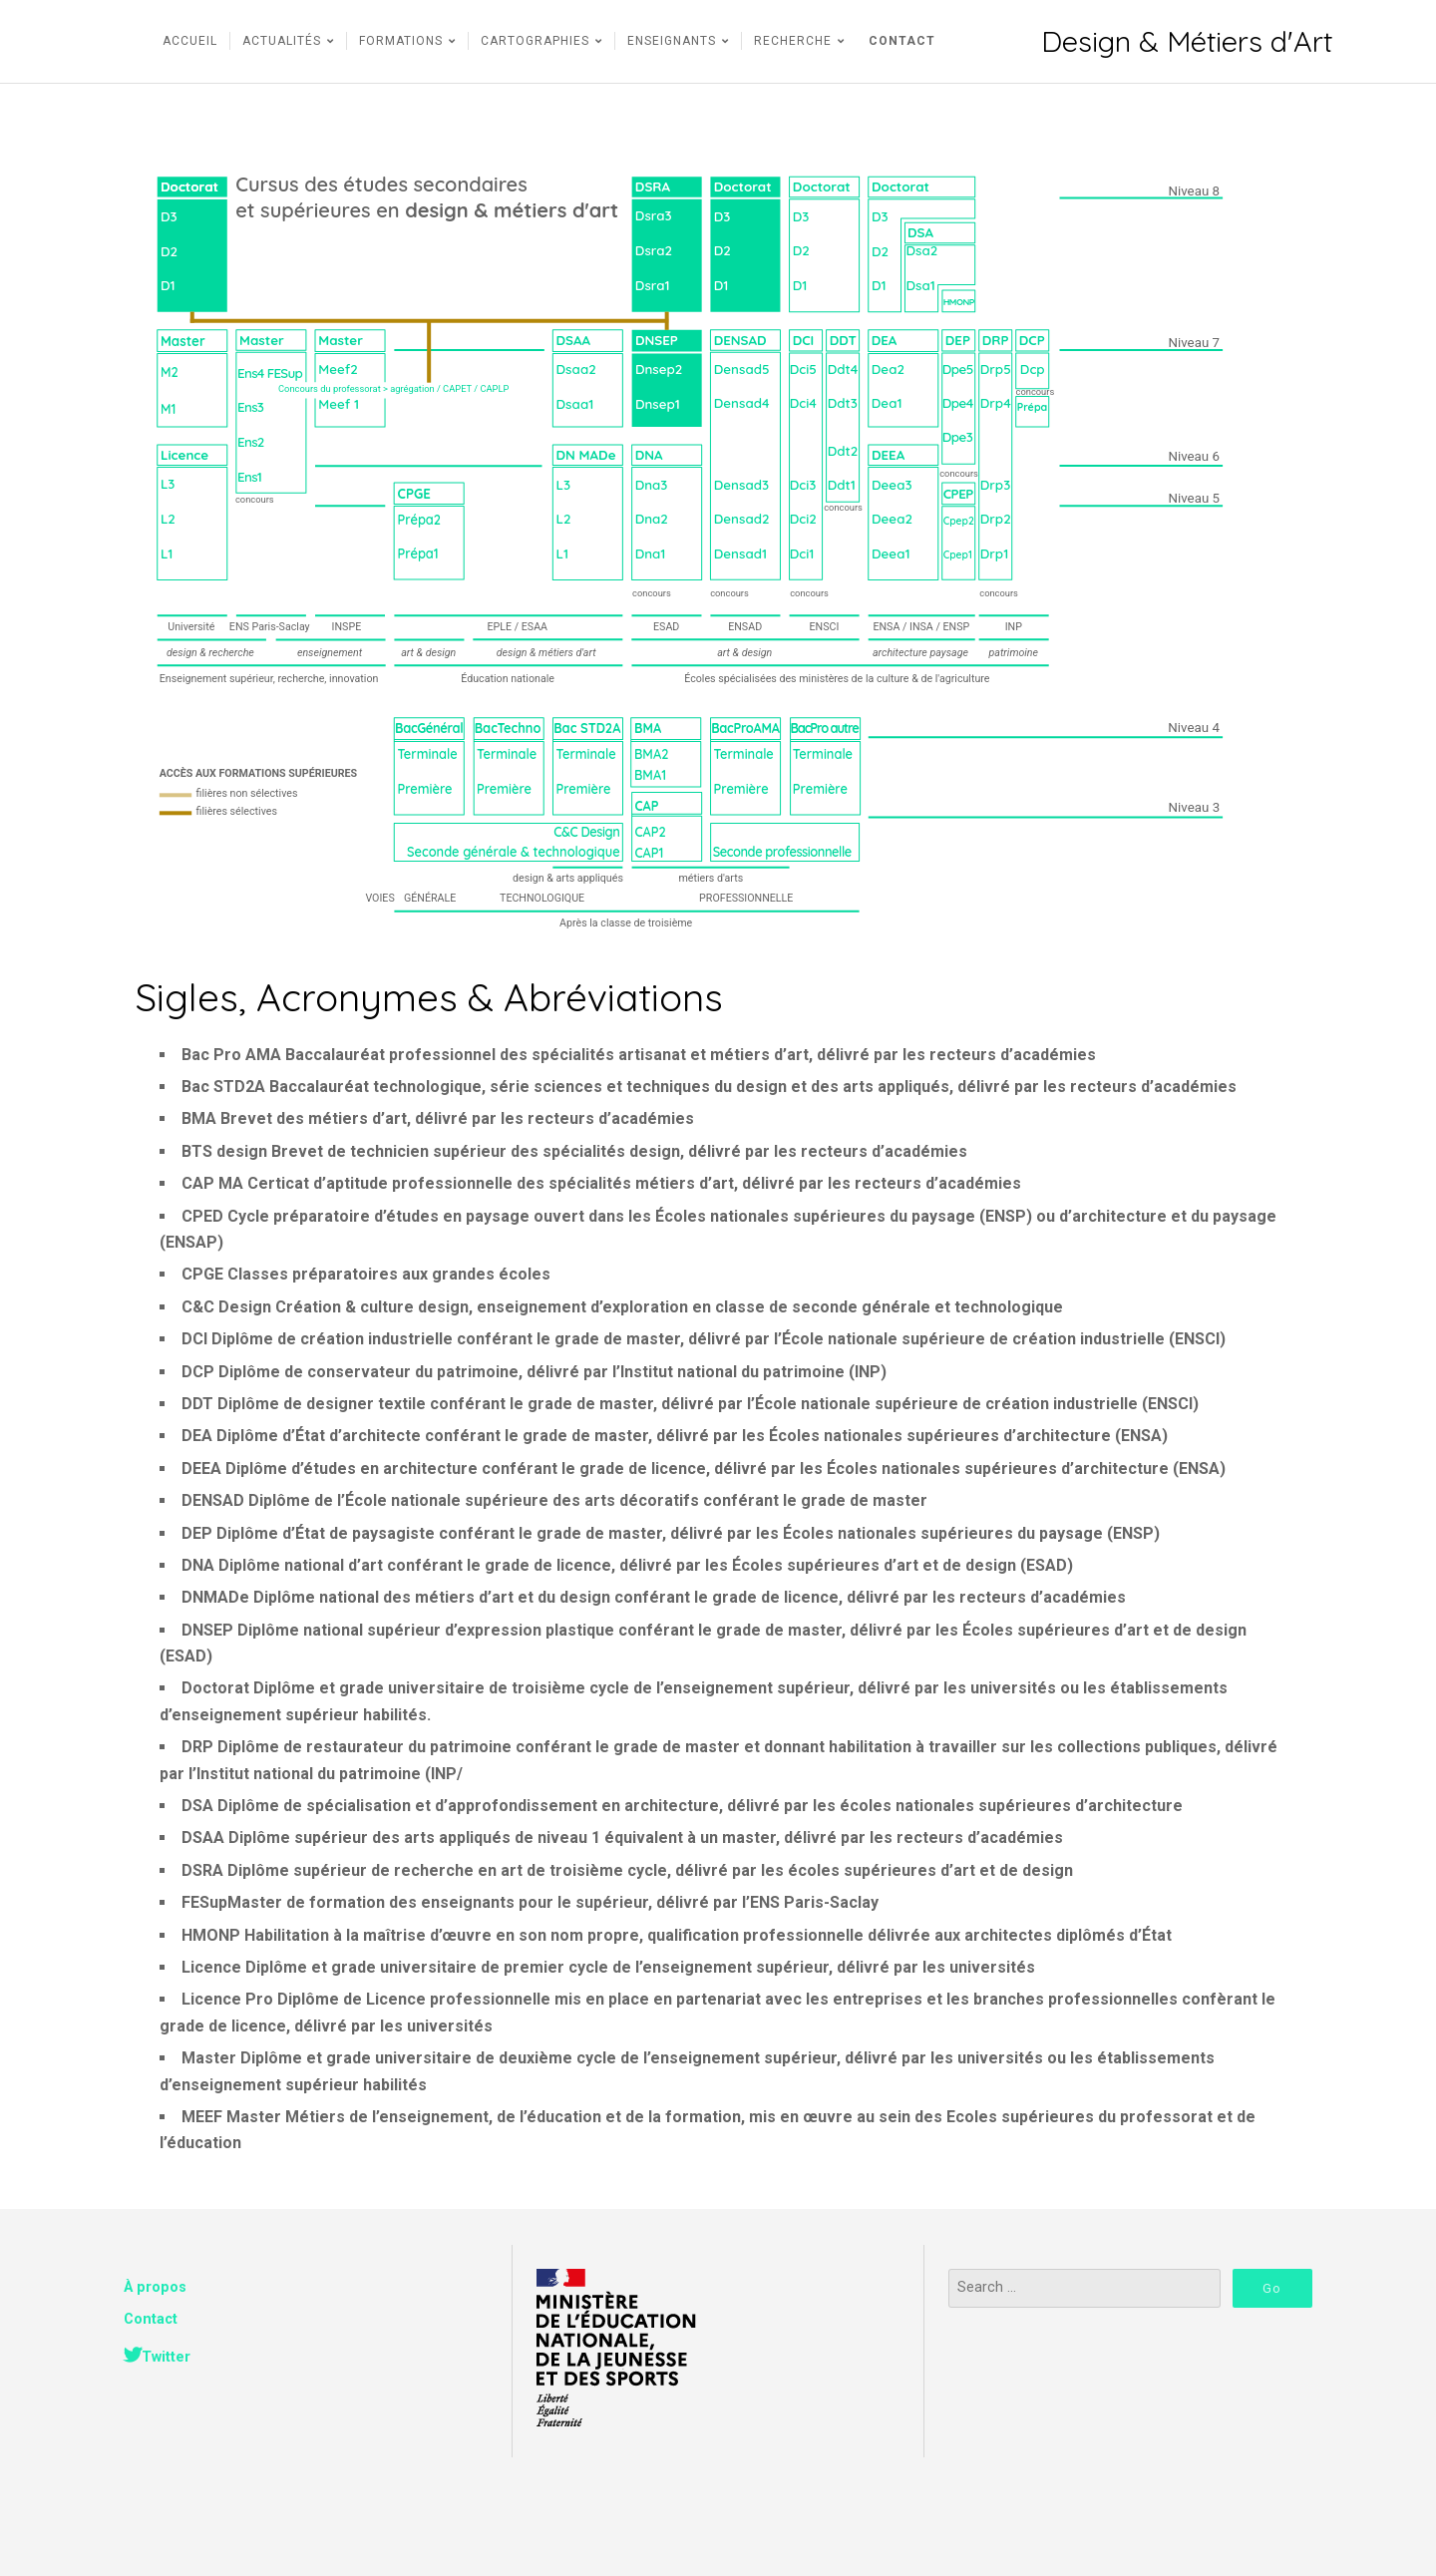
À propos (155, 2287)
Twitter (166, 2357)
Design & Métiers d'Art (1186, 41)
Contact (151, 2319)
